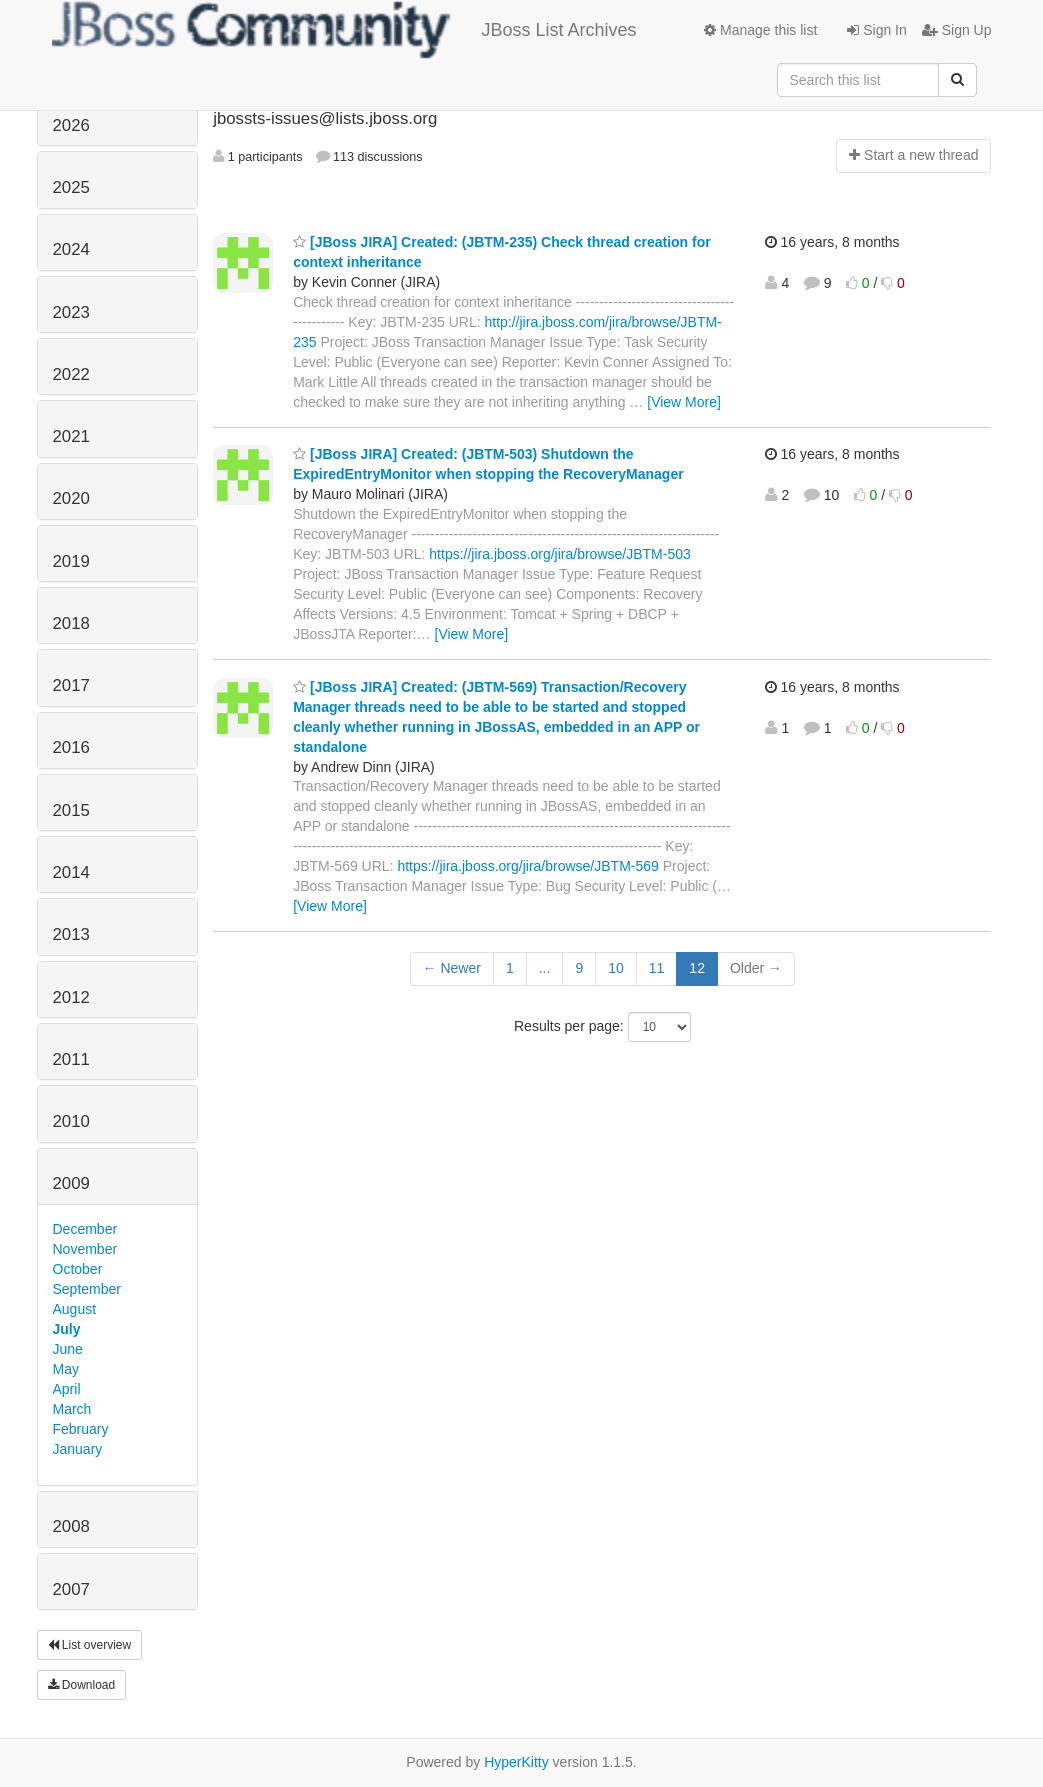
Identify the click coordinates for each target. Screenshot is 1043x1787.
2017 (71, 685)
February (81, 1429)
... (545, 968)
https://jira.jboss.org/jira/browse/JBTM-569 (527, 866)
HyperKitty (516, 1762)
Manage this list (760, 30)
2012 (71, 997)
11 (657, 968)
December (85, 1229)
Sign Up (957, 30)
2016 (71, 747)
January (78, 1449)
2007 (71, 1589)
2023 (71, 312)
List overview (90, 1645)
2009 (71, 1183)
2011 (71, 1059)
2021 (71, 436)
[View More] (684, 402)
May (66, 1369)
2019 (71, 561)
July (67, 1329)
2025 (71, 187)
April (67, 1389)
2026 (71, 125)
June (68, 1349)
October (78, 1269)
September (87, 1289)
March (72, 1409)
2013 (71, 934)
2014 (71, 872)
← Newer (452, 968)
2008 (71, 1526)
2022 (71, 374)
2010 (71, 1121)
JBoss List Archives (344, 30)
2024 (71, 249)
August (75, 1309)
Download (82, 1685)
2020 (71, 498)
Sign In (876, 30)
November (85, 1249)
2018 (71, 623)
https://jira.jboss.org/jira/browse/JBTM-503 (559, 554)
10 (616, 968)
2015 (71, 810)
